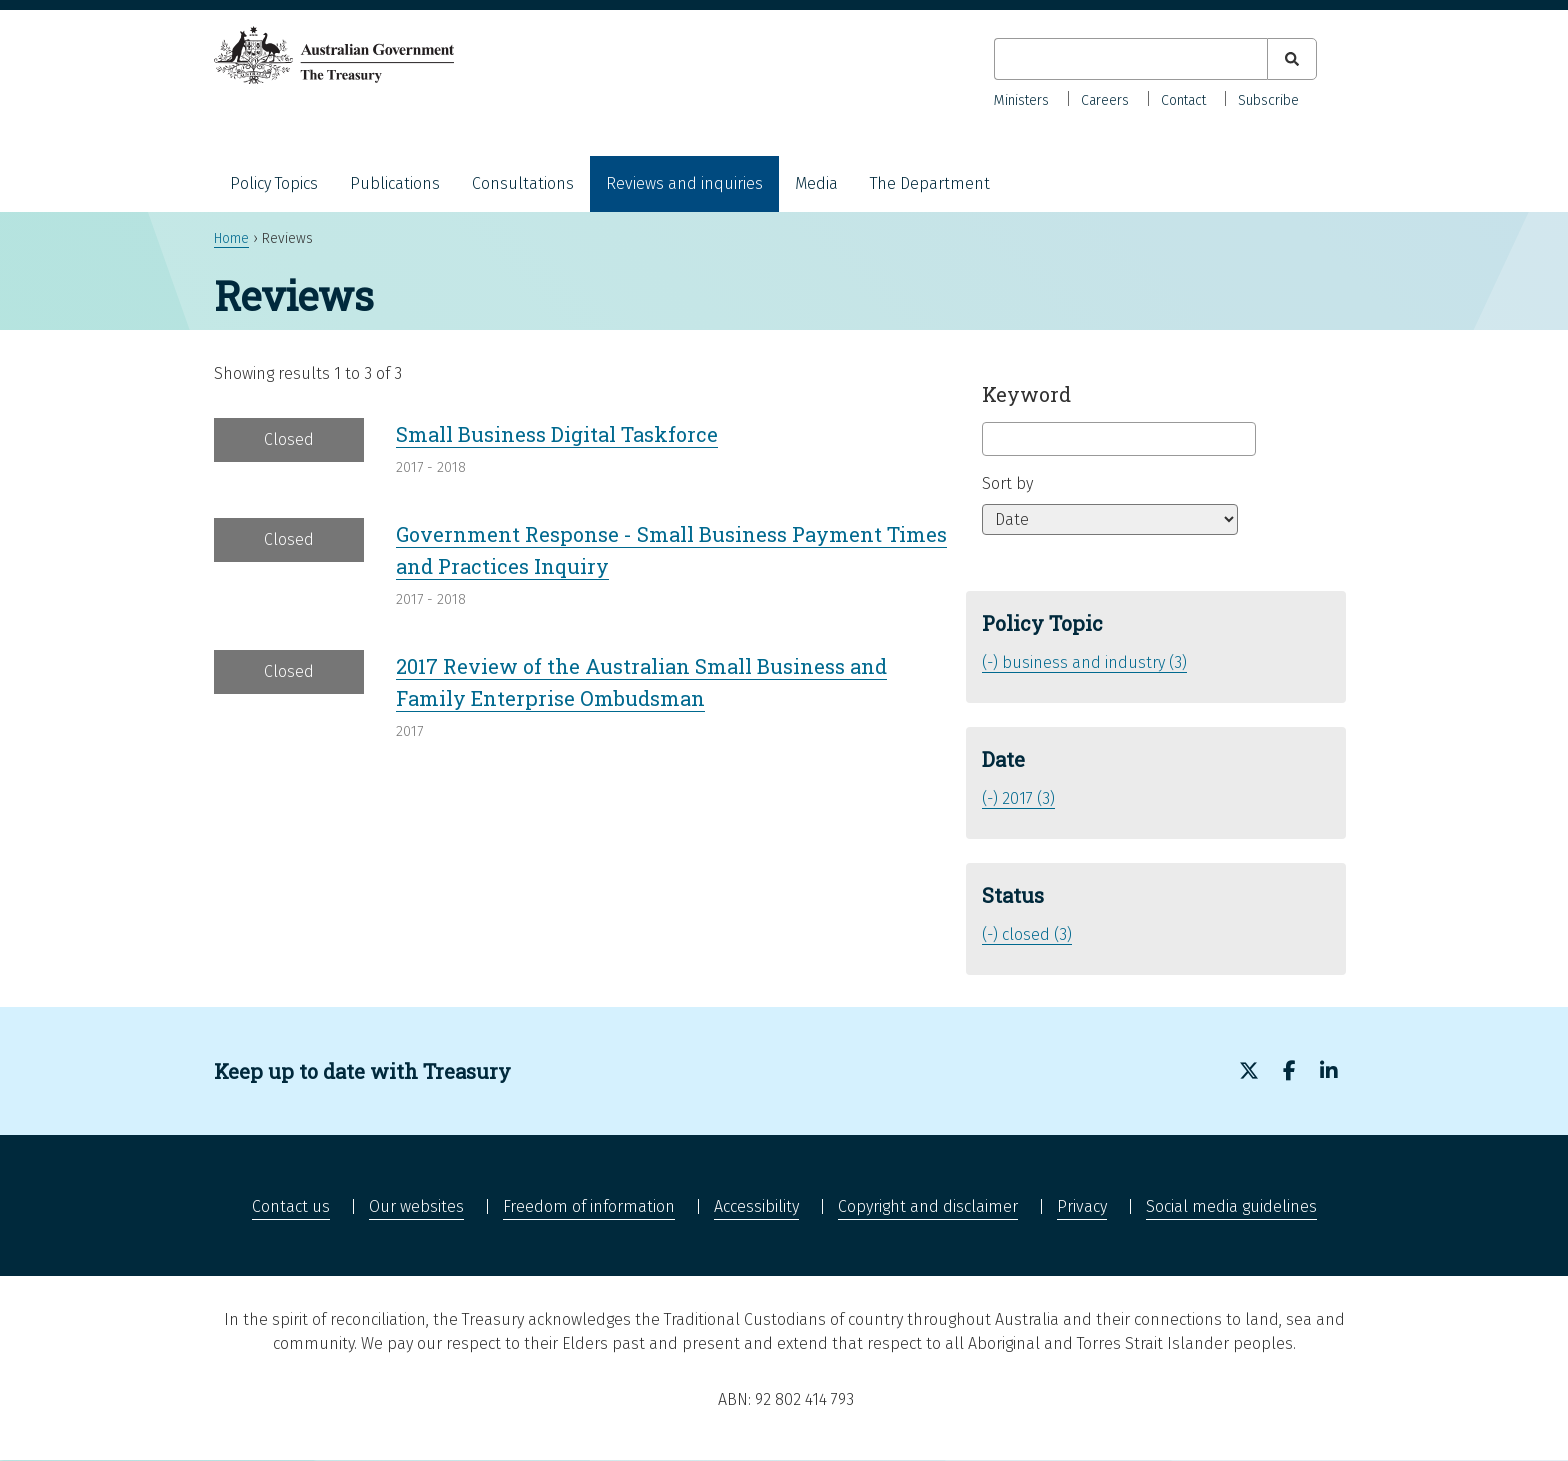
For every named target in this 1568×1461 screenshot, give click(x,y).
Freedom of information (589, 1206)
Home (231, 238)
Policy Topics (274, 183)
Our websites (416, 1206)
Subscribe (1268, 100)
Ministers (1021, 100)
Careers (1105, 100)
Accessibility (756, 1206)
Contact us (291, 1206)
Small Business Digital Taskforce (557, 434)
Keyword (1026, 394)
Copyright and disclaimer (928, 1206)
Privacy (1082, 1206)
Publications (395, 183)
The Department (930, 183)
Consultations (523, 183)
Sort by (1007, 483)
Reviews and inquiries (684, 183)
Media (816, 183)
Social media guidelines (1231, 1206)
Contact (1183, 100)
